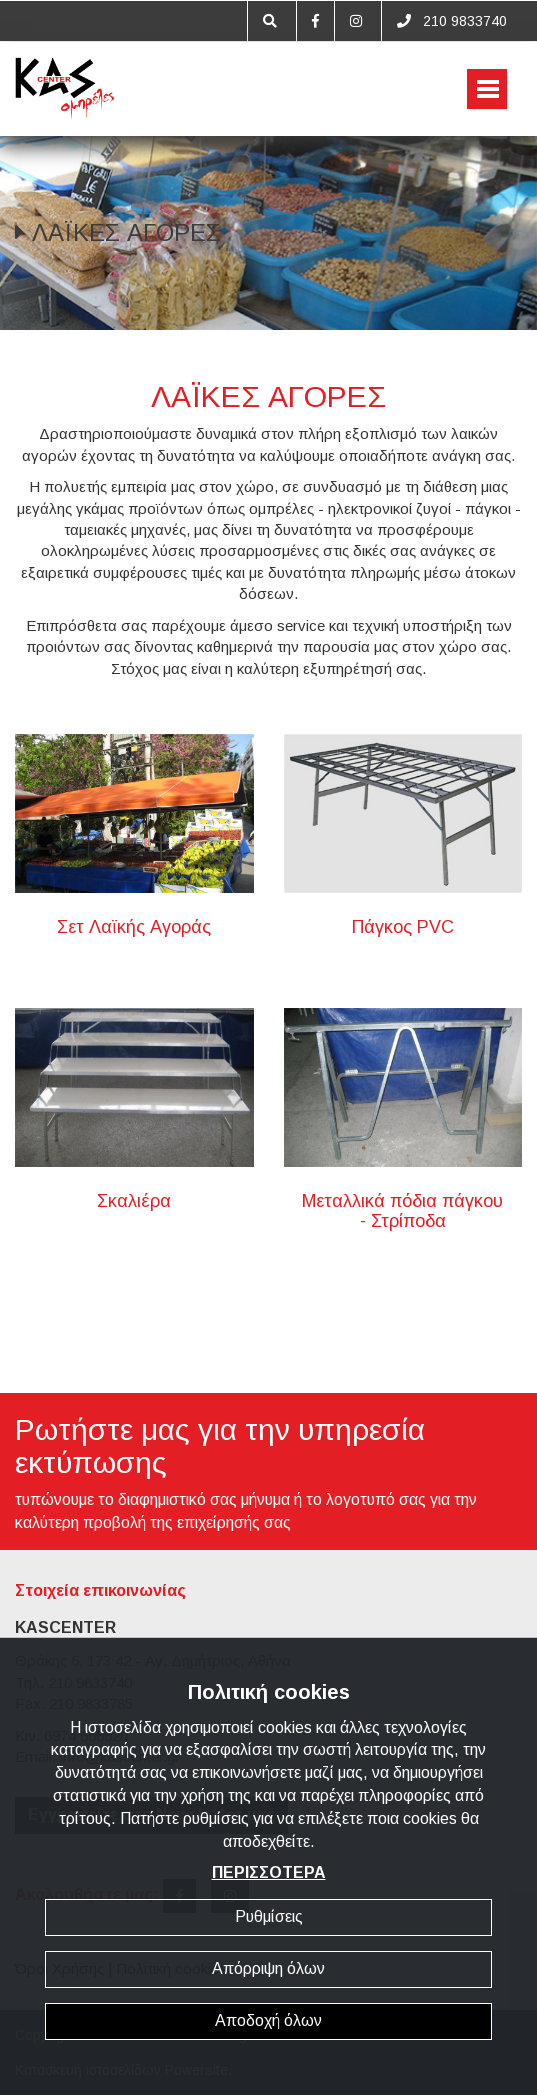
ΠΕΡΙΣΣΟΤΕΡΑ (269, 1872)
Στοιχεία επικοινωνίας (100, 1590)
